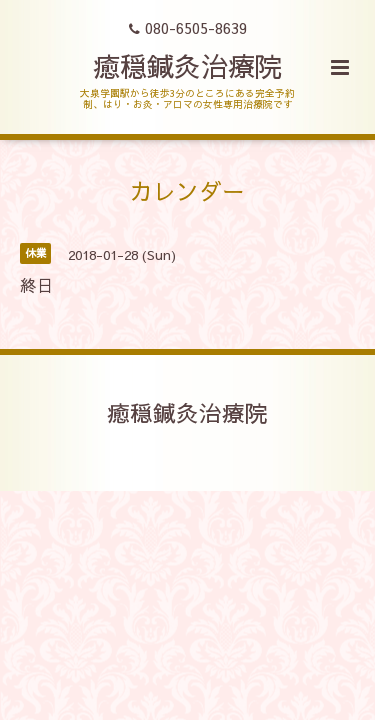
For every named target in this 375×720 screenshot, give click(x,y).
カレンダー (187, 190)
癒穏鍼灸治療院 (187, 65)
